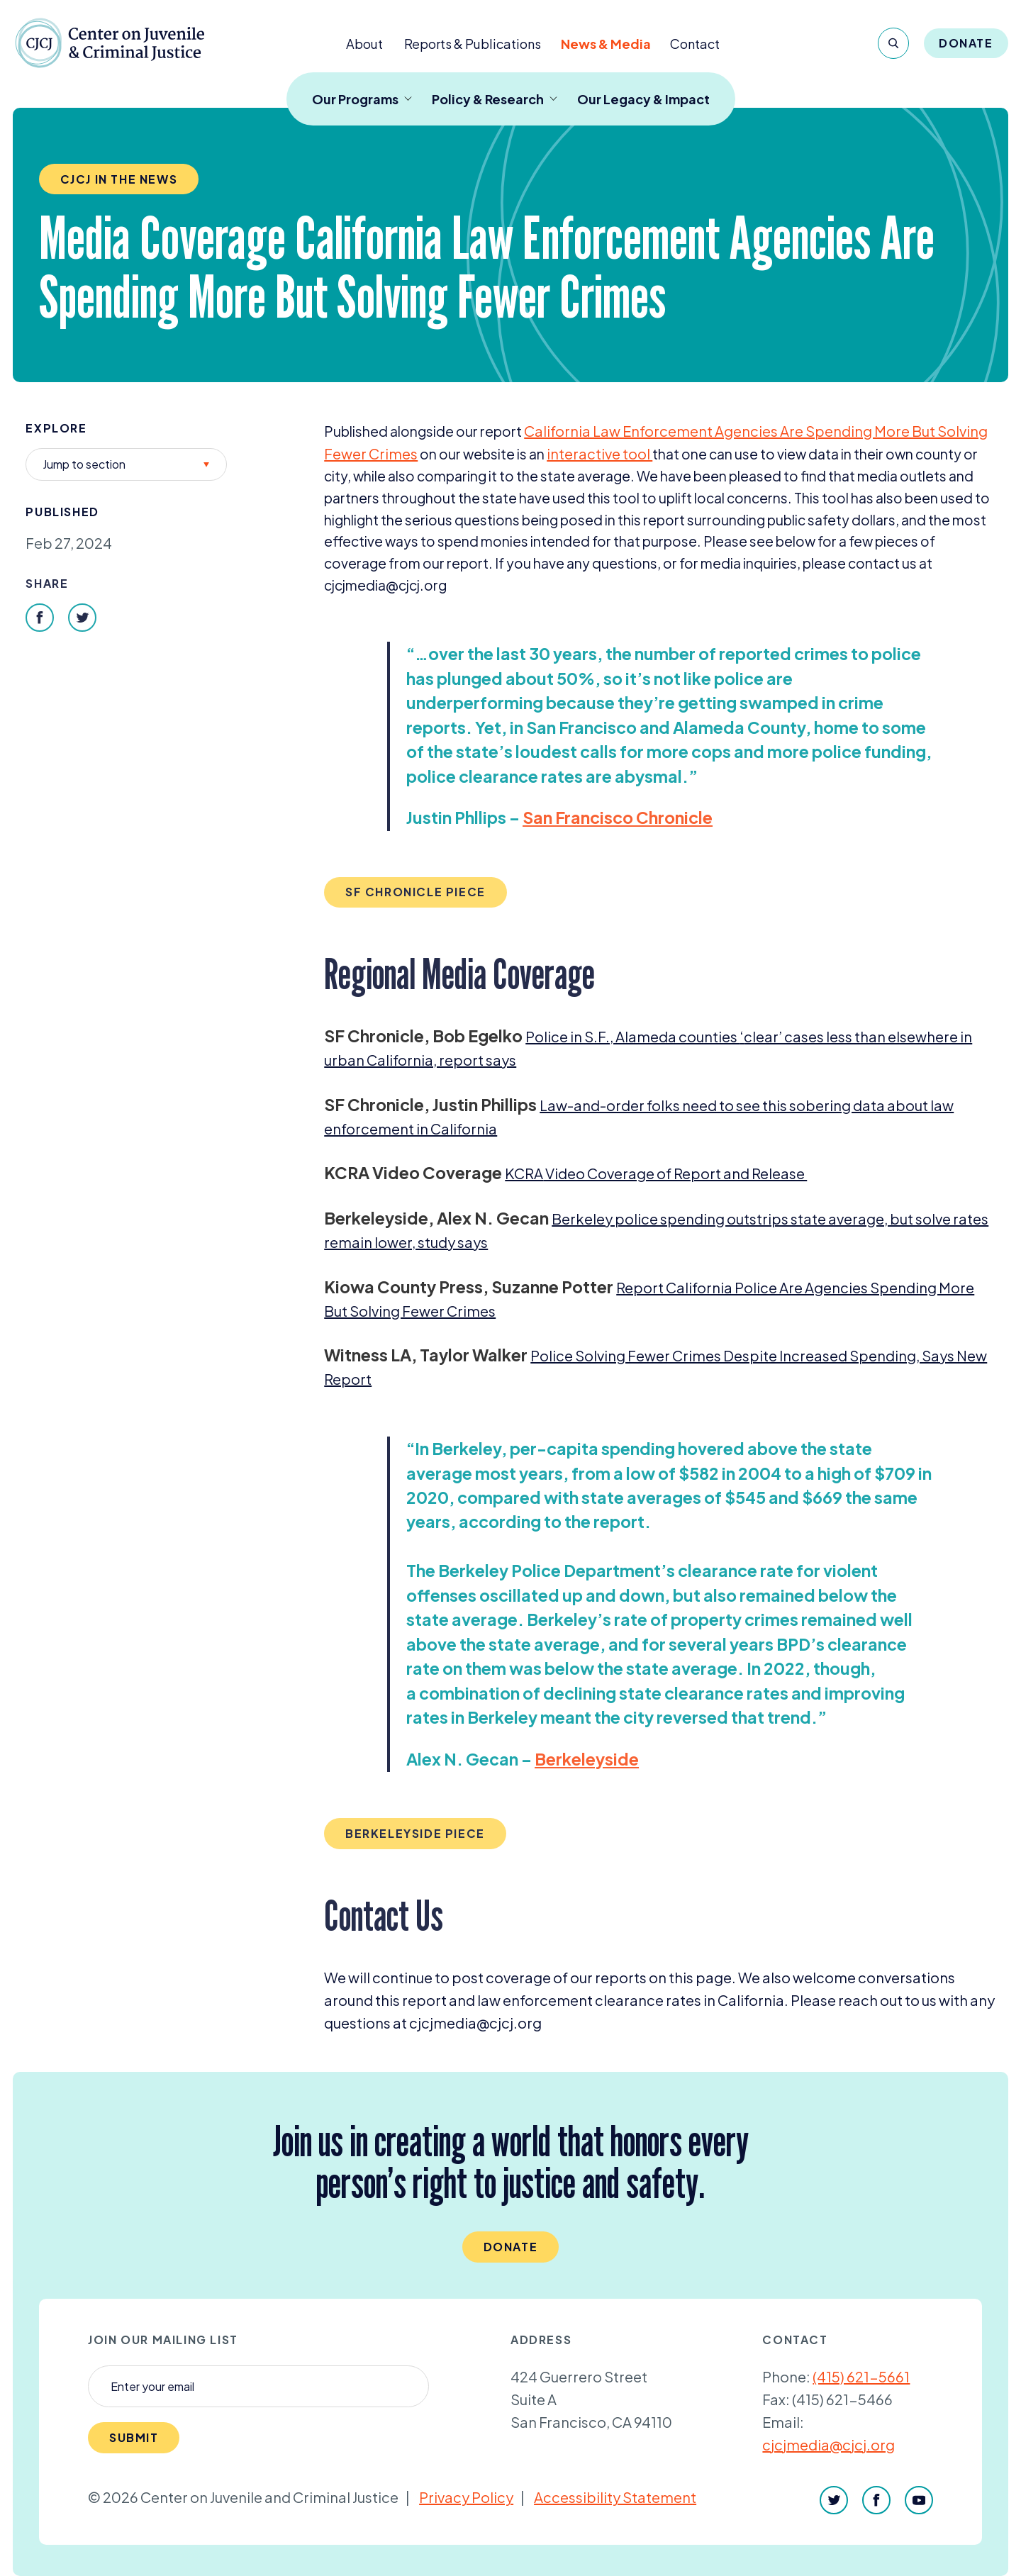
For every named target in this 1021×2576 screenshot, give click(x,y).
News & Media (606, 43)
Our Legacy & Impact (643, 99)
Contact (695, 43)
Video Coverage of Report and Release (656, 1173)
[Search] (893, 43)
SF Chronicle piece (415, 891)
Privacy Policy (466, 2497)
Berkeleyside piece (415, 1833)
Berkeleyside (587, 1759)
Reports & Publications (472, 43)
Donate (966, 42)
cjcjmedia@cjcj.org (828, 2444)
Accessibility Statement (615, 2497)
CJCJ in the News (119, 179)
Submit (134, 2437)
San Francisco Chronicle (618, 817)
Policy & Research (494, 99)
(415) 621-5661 (861, 2376)
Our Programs (362, 99)
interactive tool (599, 453)
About (364, 43)
